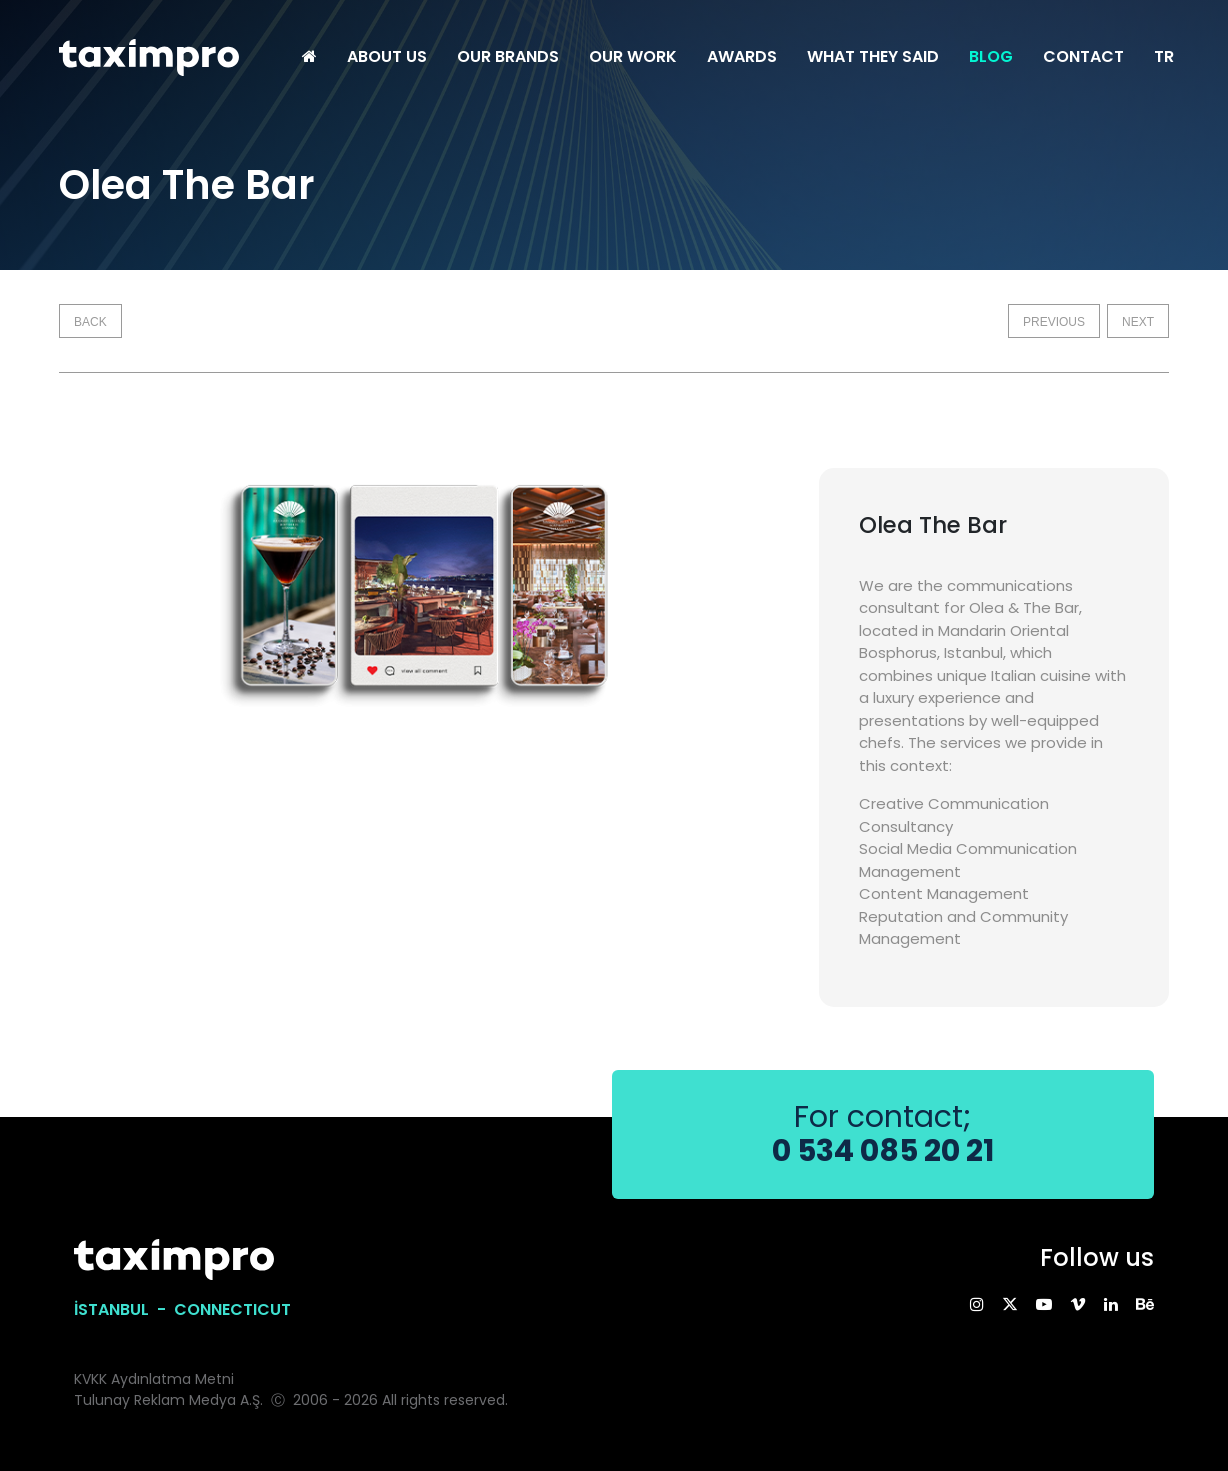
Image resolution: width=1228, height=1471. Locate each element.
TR (1164, 56)
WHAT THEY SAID (873, 56)
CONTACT (1083, 56)
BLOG (991, 56)
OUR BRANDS (508, 56)
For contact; (883, 1134)
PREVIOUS (1054, 322)
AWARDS (742, 56)
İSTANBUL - (124, 1309)
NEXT (1138, 322)
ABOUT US (387, 56)
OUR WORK (633, 56)
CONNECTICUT (232, 1309)
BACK (90, 322)
